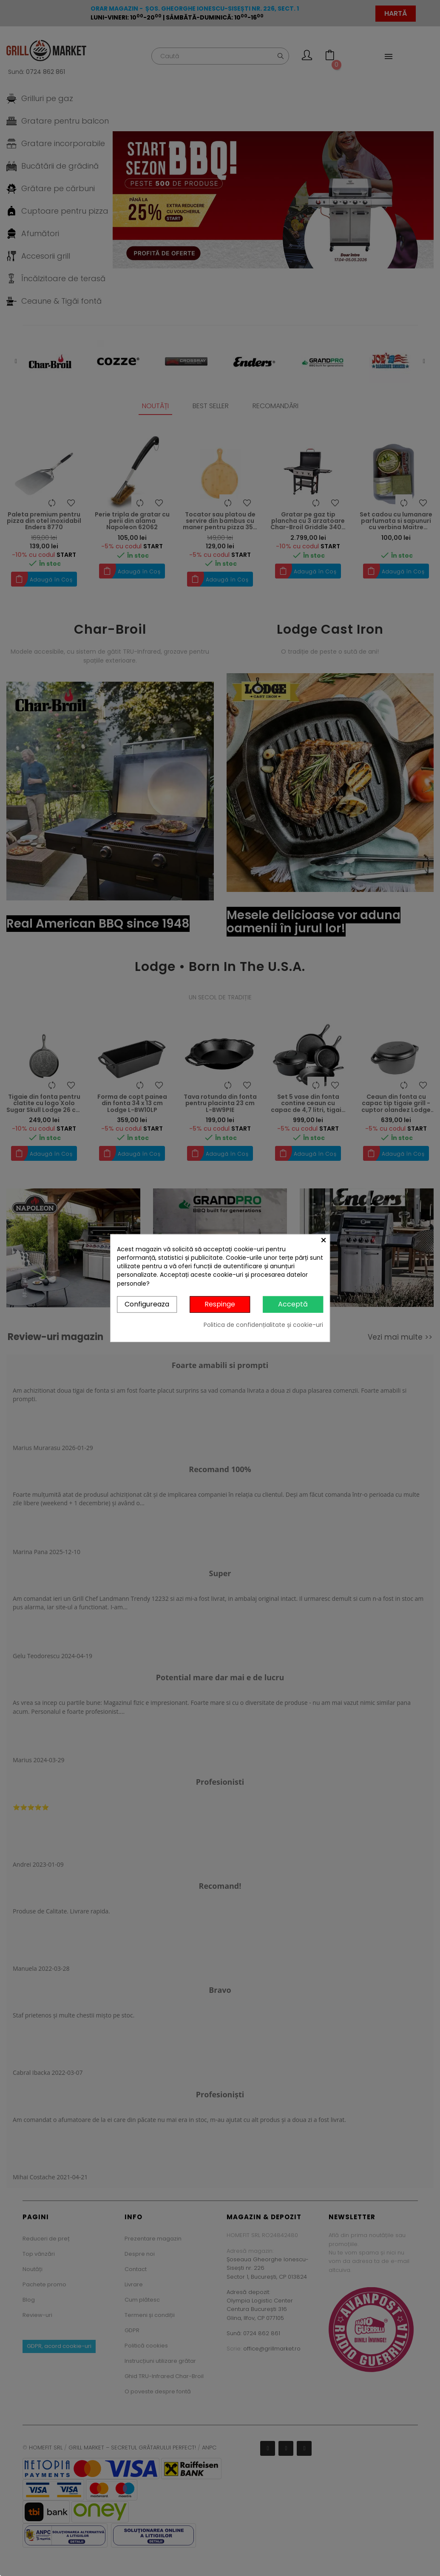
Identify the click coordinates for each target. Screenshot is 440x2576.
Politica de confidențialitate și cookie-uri (263, 1324)
